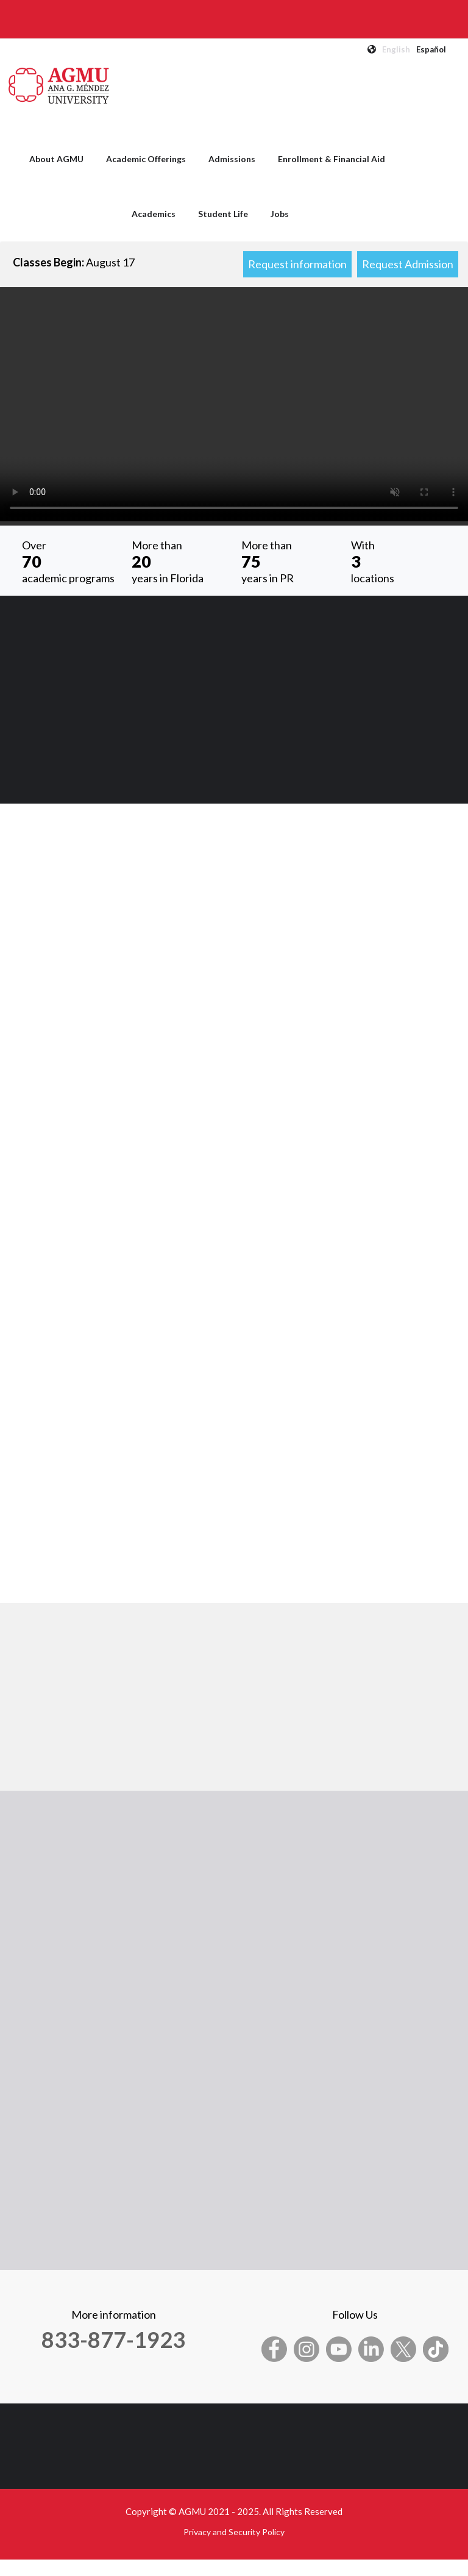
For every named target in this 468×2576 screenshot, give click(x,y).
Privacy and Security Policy (234, 2532)
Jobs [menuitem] (280, 214)
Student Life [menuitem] (223, 214)
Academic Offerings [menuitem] (146, 159)
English (396, 49)
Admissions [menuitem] (231, 159)
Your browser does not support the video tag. (234, 404)
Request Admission (407, 264)
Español (431, 49)
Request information (297, 264)
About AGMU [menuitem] (56, 159)
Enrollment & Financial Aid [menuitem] (331, 159)
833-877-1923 (113, 2339)
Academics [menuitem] (154, 214)
